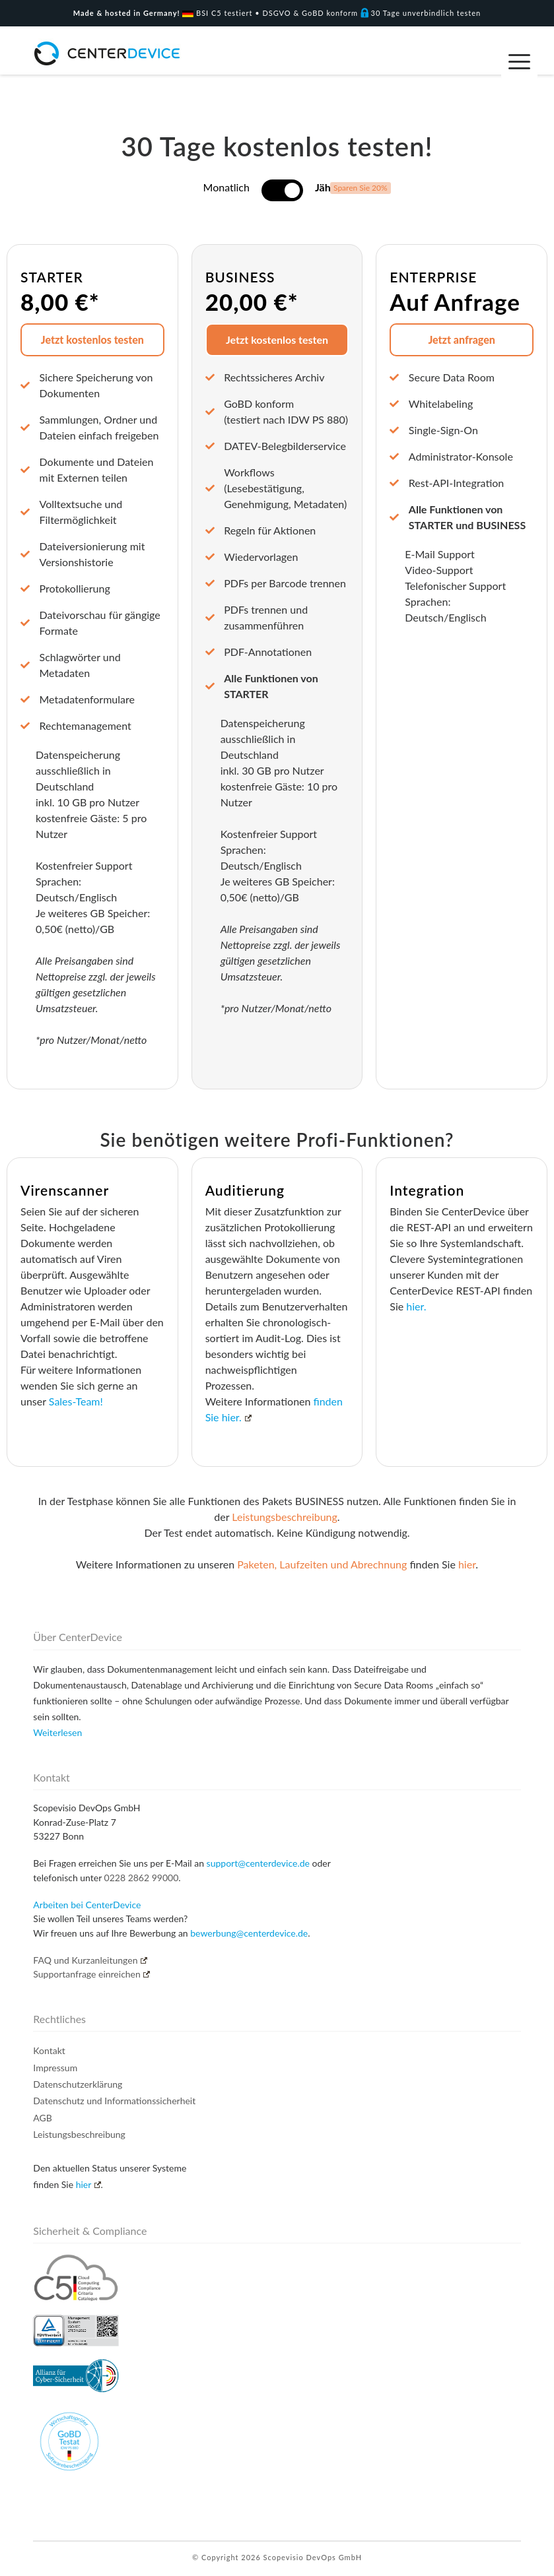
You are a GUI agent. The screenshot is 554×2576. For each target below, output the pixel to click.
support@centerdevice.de (258, 1863)
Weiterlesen (57, 1732)
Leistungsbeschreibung (284, 1516)
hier (466, 1564)
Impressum (55, 2067)
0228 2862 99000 (141, 1877)
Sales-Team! (76, 1401)
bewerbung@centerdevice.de (249, 1933)
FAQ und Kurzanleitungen (90, 1960)
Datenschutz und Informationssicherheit (114, 2100)
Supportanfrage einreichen (91, 1974)
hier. (416, 1306)
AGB (42, 2117)
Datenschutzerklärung (77, 2084)
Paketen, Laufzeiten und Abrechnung (322, 1564)
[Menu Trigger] (519, 61)
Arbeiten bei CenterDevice (87, 1904)
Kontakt (49, 2050)
